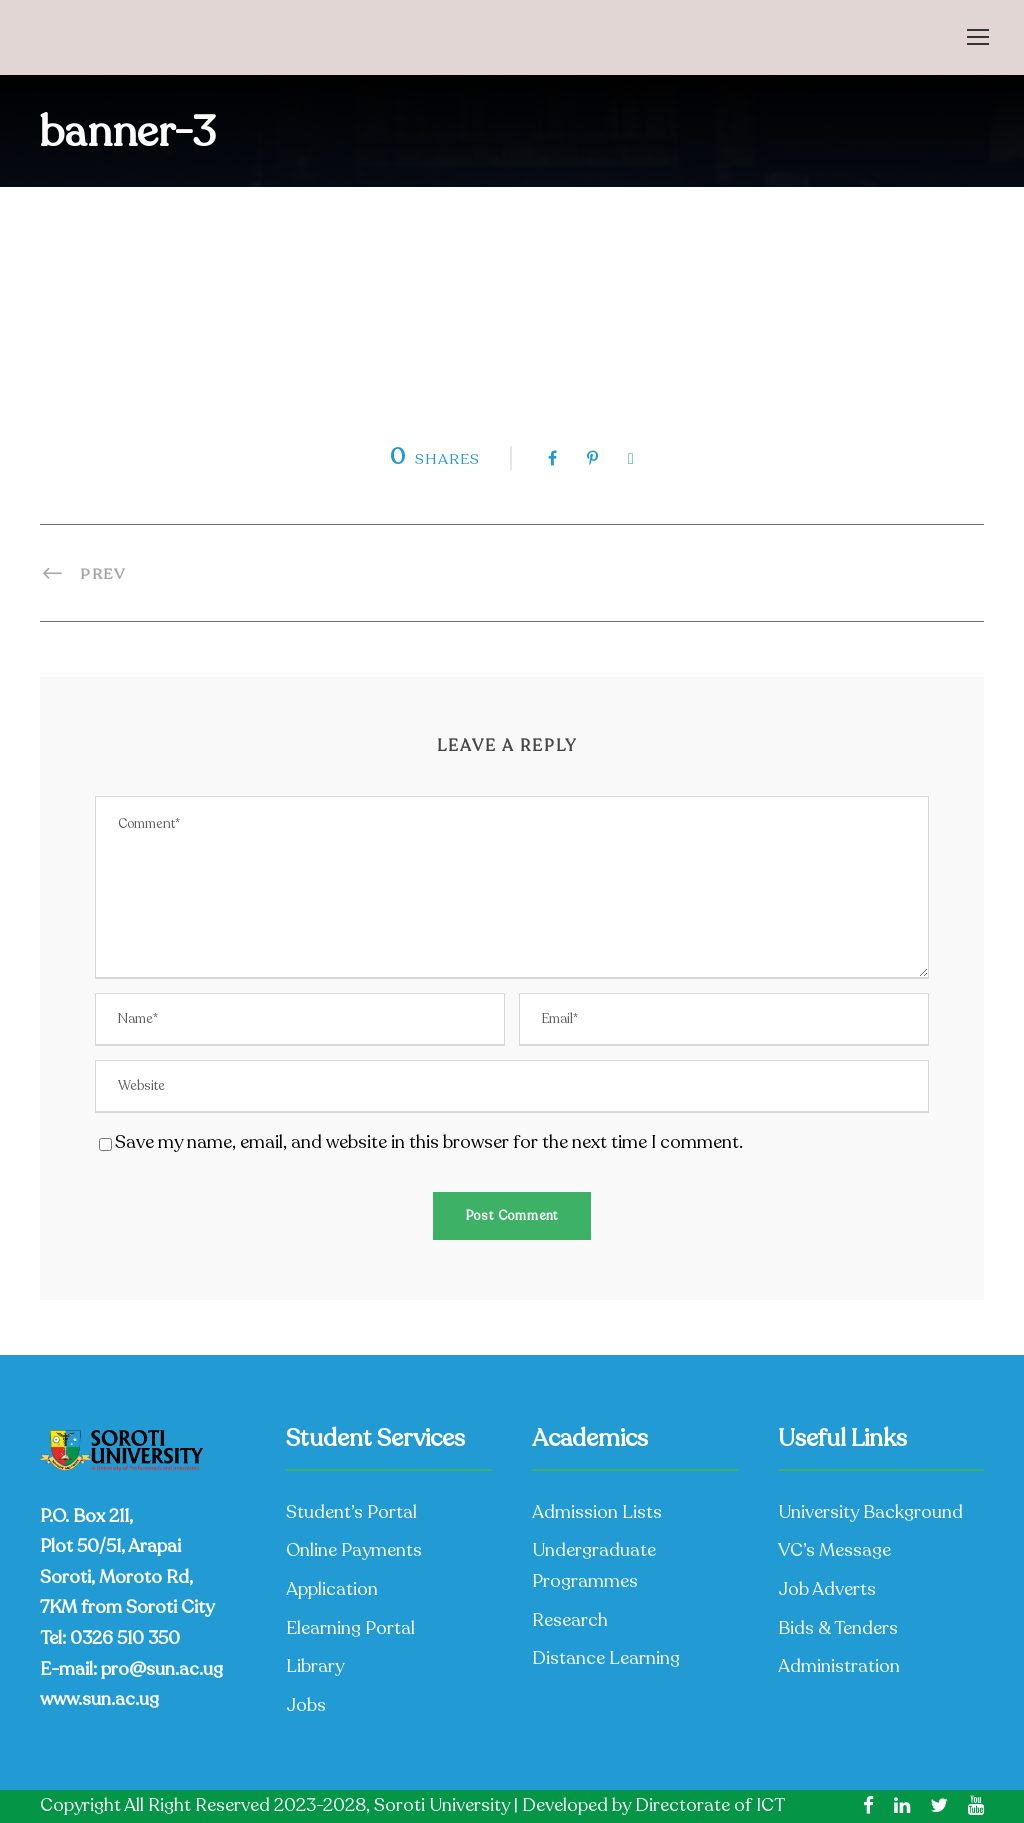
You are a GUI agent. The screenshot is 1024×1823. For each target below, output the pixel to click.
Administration (839, 1666)
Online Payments (354, 1550)
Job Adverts (827, 1589)
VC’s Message (834, 1550)
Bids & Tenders (838, 1628)
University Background (870, 1512)
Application (332, 1589)
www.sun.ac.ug (99, 1699)
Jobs (306, 1705)
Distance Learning (606, 1658)
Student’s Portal (351, 1512)
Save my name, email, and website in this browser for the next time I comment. (429, 1142)
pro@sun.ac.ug (162, 1669)
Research (570, 1620)
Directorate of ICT (710, 1805)
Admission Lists (597, 1512)
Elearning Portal (350, 1628)
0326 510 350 (125, 1638)
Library (315, 1666)
